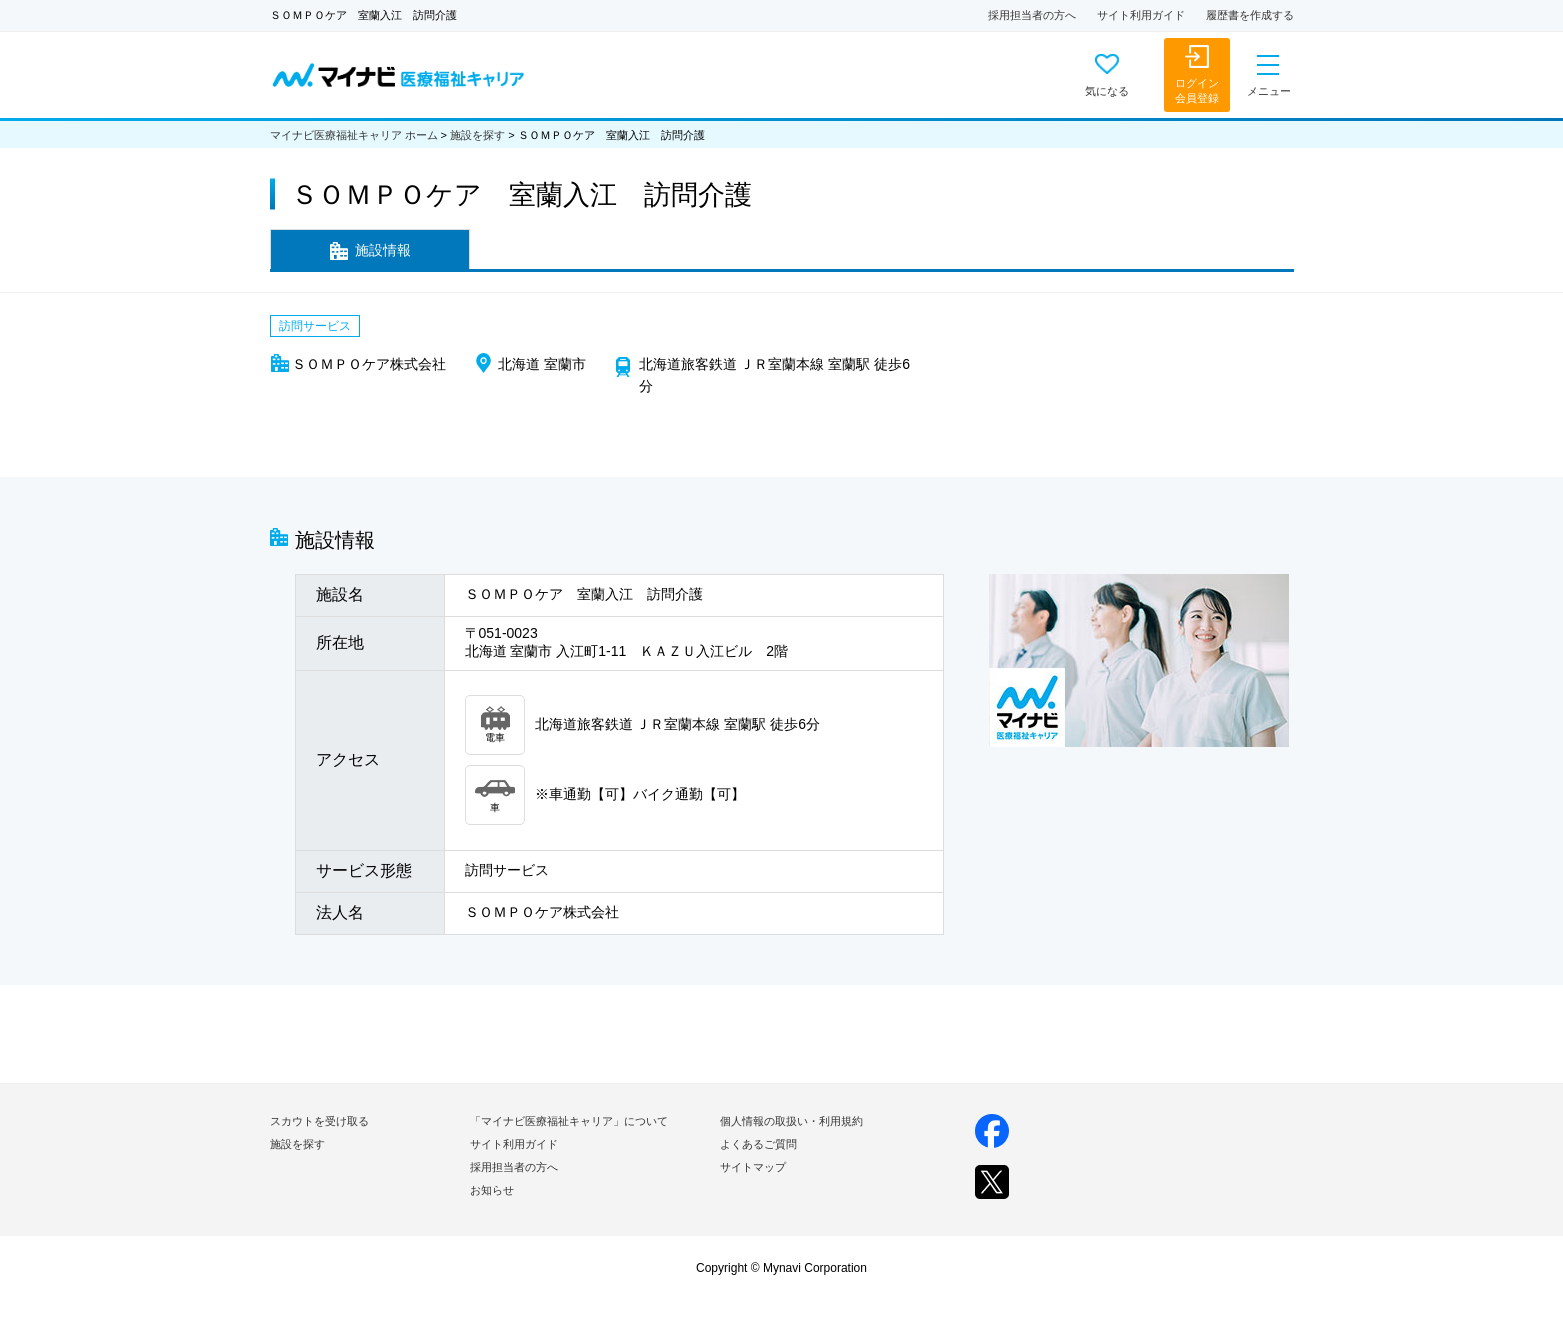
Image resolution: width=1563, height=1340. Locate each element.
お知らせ (492, 1190)
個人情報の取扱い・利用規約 (791, 1121)
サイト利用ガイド (1141, 15)
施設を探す (477, 135)
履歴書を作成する (1250, 15)
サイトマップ (753, 1167)
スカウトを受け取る (319, 1121)
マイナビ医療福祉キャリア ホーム (354, 135)
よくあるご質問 (758, 1144)
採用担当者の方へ (1032, 15)
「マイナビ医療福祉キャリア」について (569, 1121)
